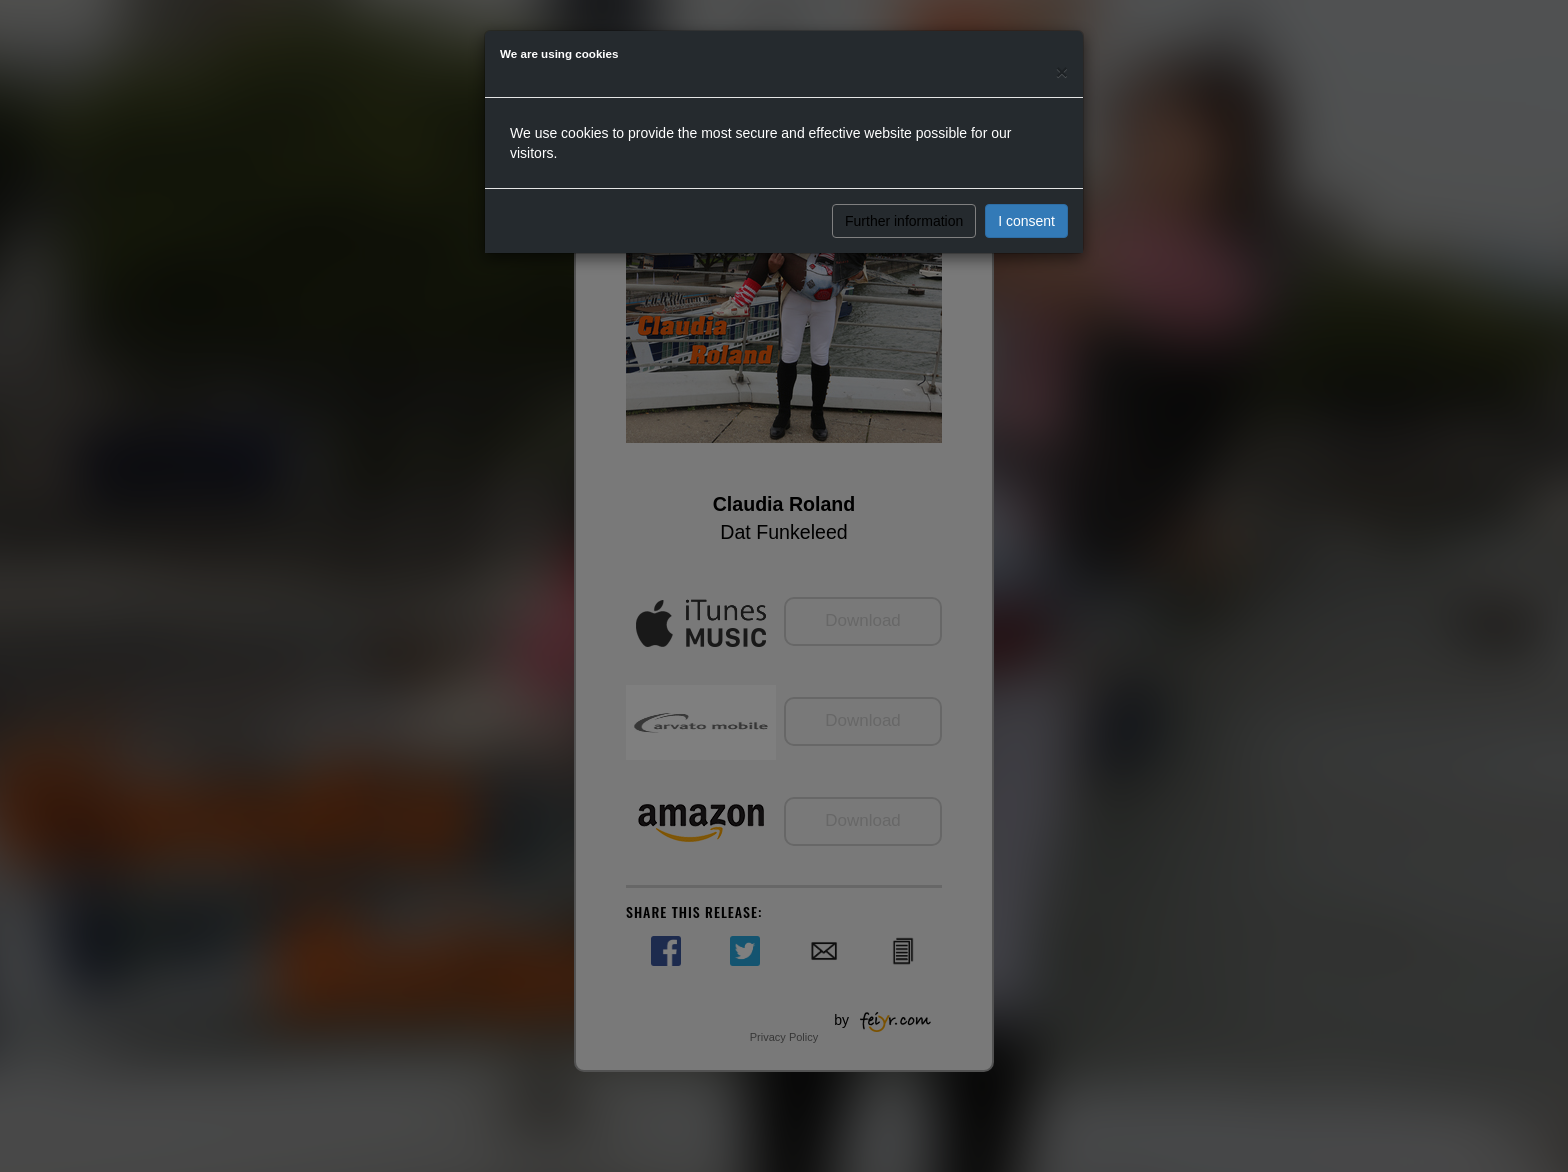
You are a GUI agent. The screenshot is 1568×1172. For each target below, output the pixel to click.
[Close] (1062, 71)
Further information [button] (904, 221)
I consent (1026, 221)
